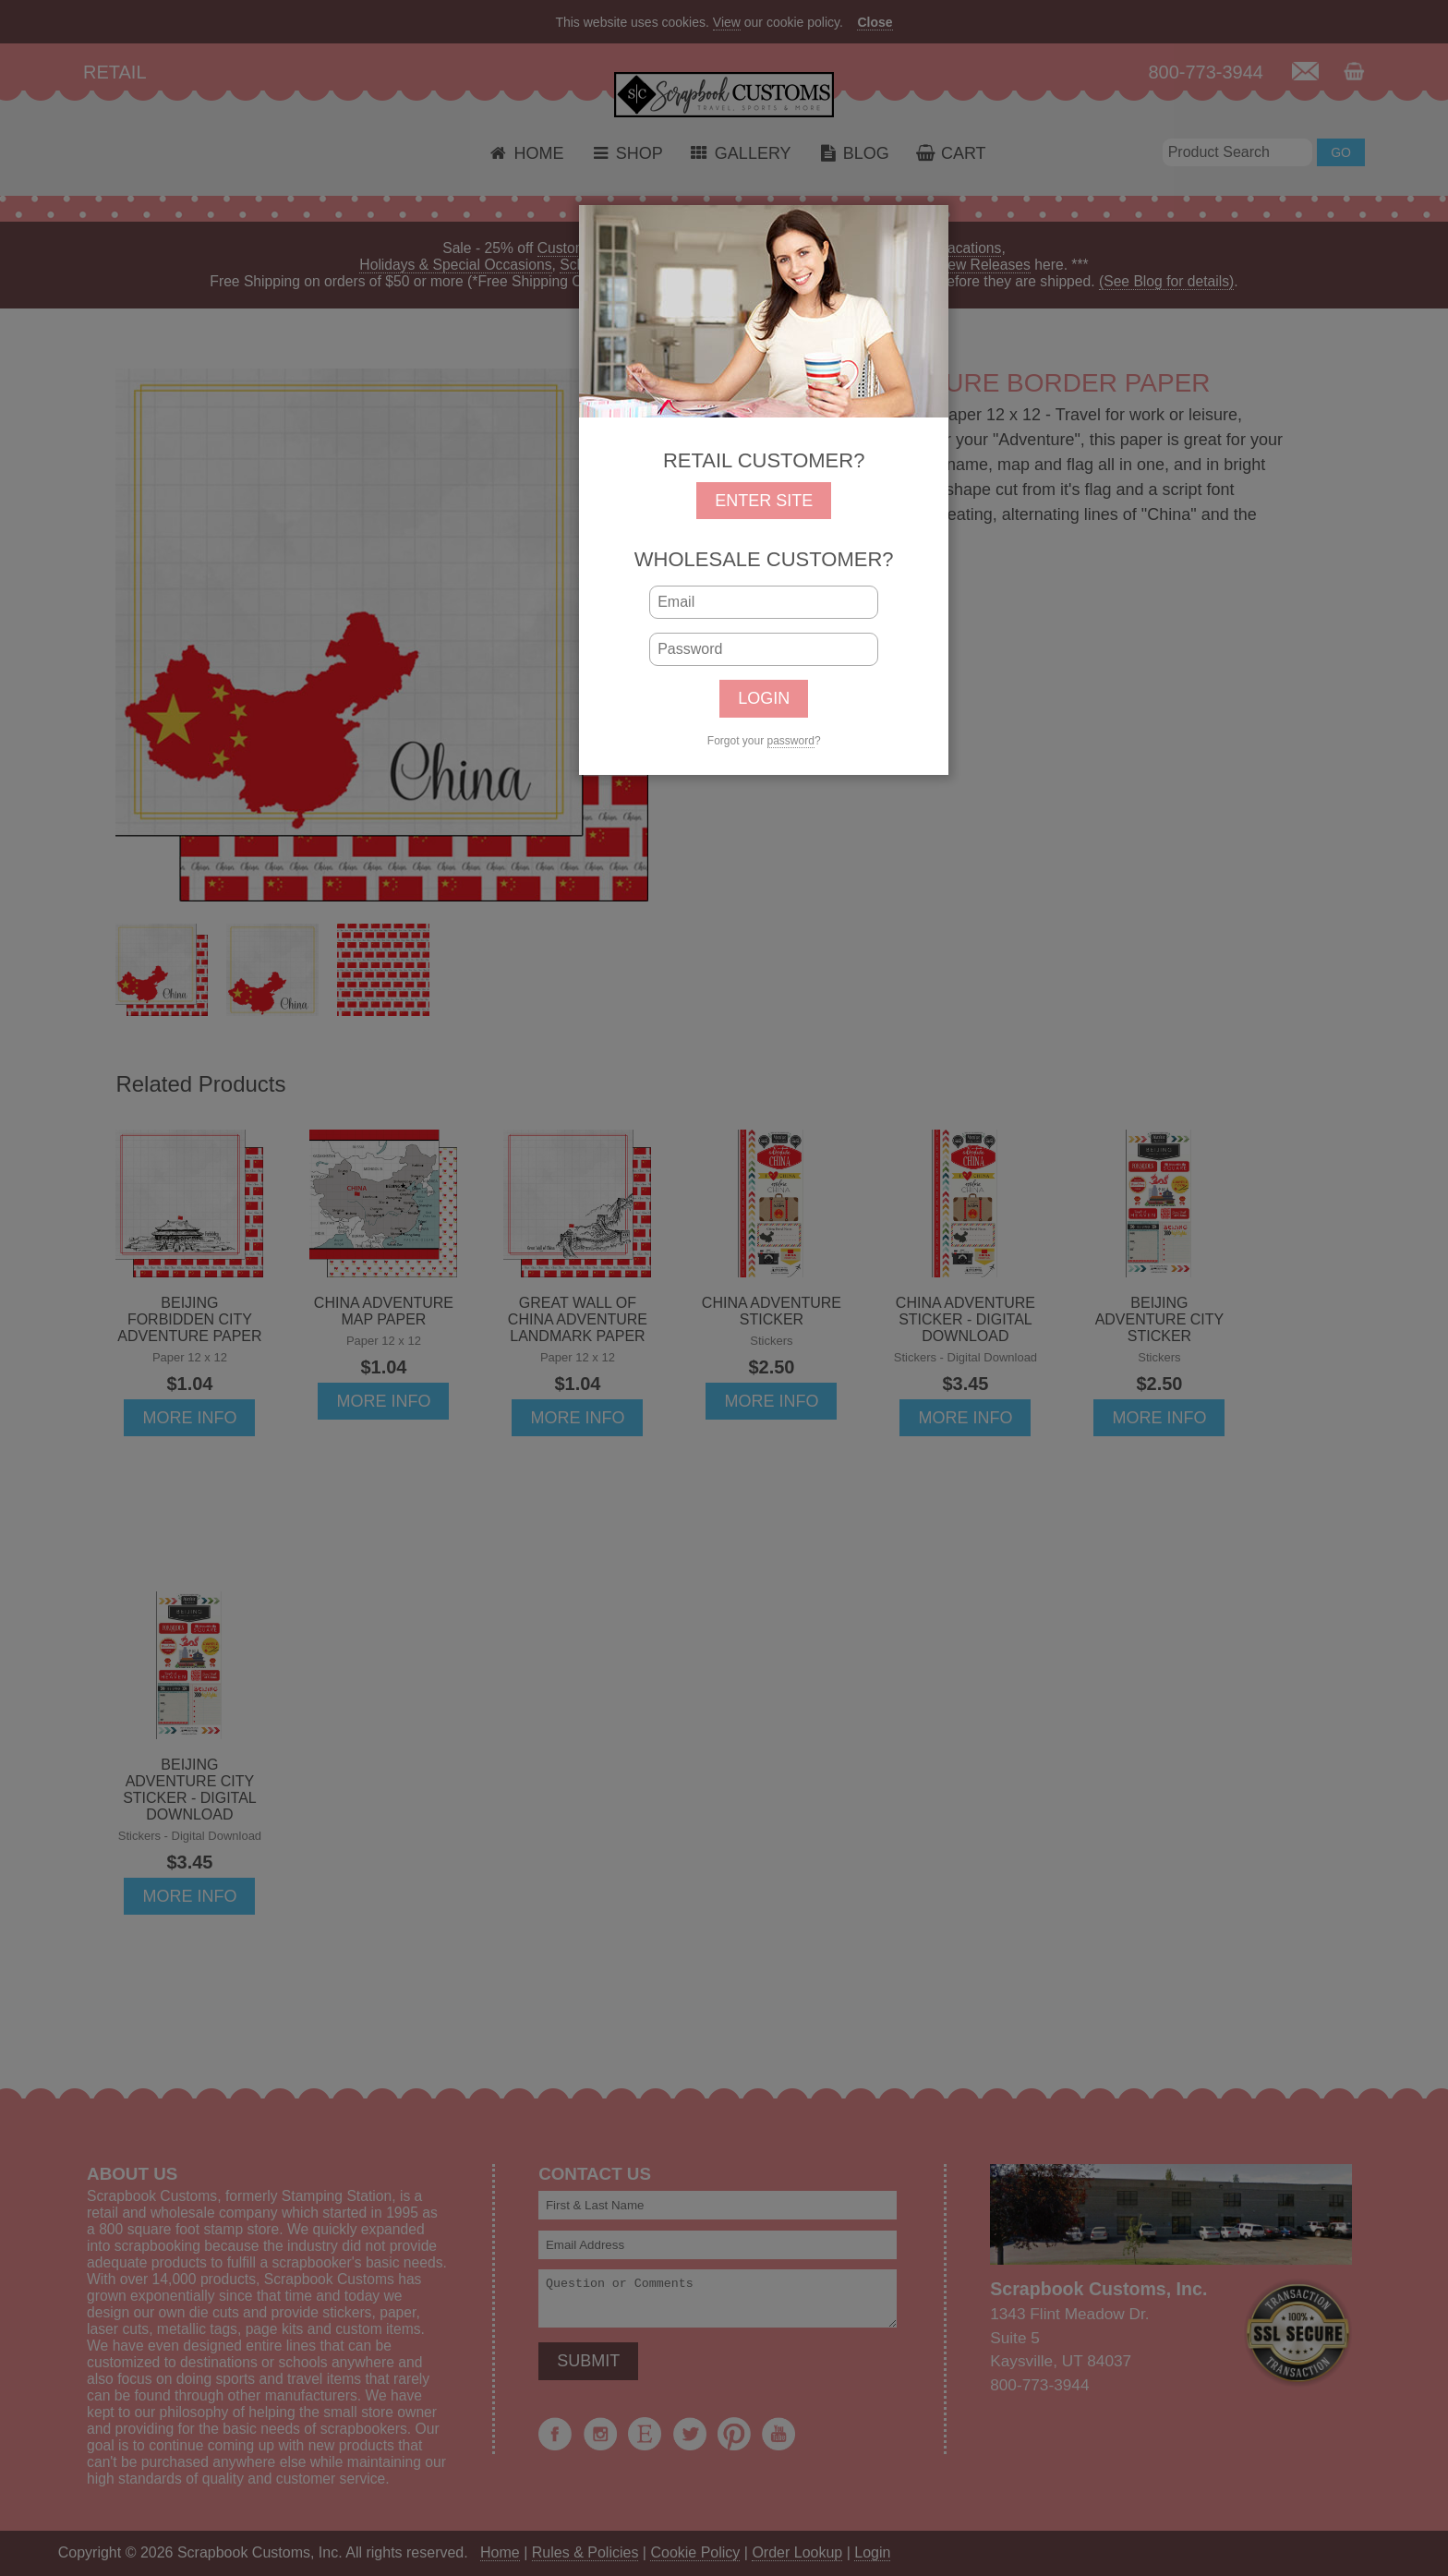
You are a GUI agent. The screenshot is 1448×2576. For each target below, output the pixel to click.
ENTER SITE (764, 500)
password (790, 740)
